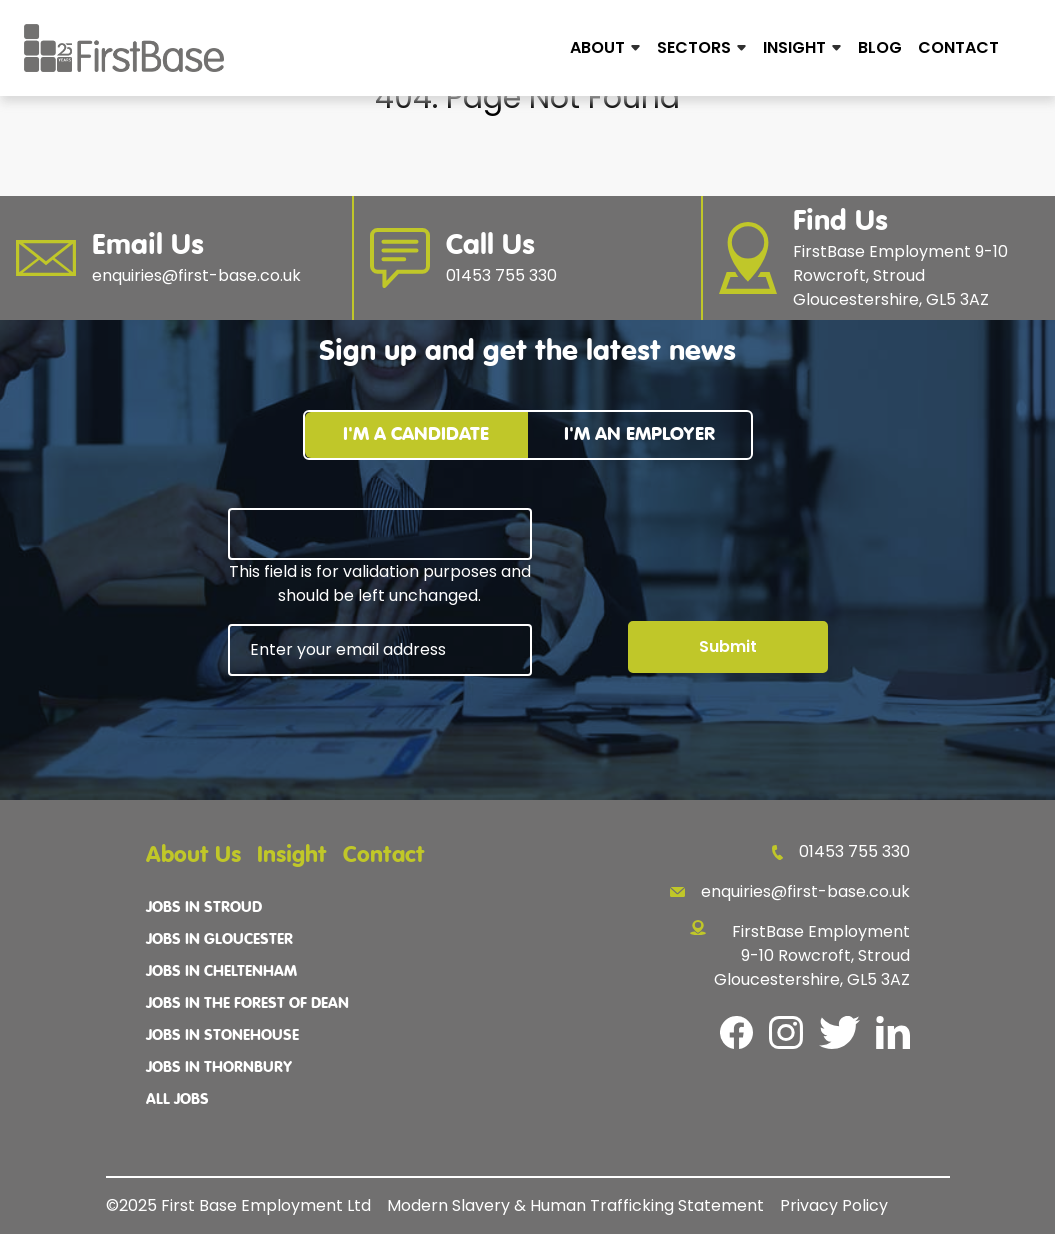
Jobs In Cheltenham (221, 972)
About (597, 47)
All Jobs (177, 1100)
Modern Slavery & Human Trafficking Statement (575, 1205)
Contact (958, 47)
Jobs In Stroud (204, 908)
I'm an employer (639, 434)
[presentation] (380, 731)
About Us (193, 855)
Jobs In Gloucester (219, 940)
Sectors (694, 47)
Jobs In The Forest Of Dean (247, 1004)
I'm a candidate (416, 434)
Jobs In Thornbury (219, 1068)
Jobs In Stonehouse (222, 1036)
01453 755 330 (840, 851)
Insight (794, 47)
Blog (880, 47)
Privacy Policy (834, 1205)
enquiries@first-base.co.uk (790, 891)
